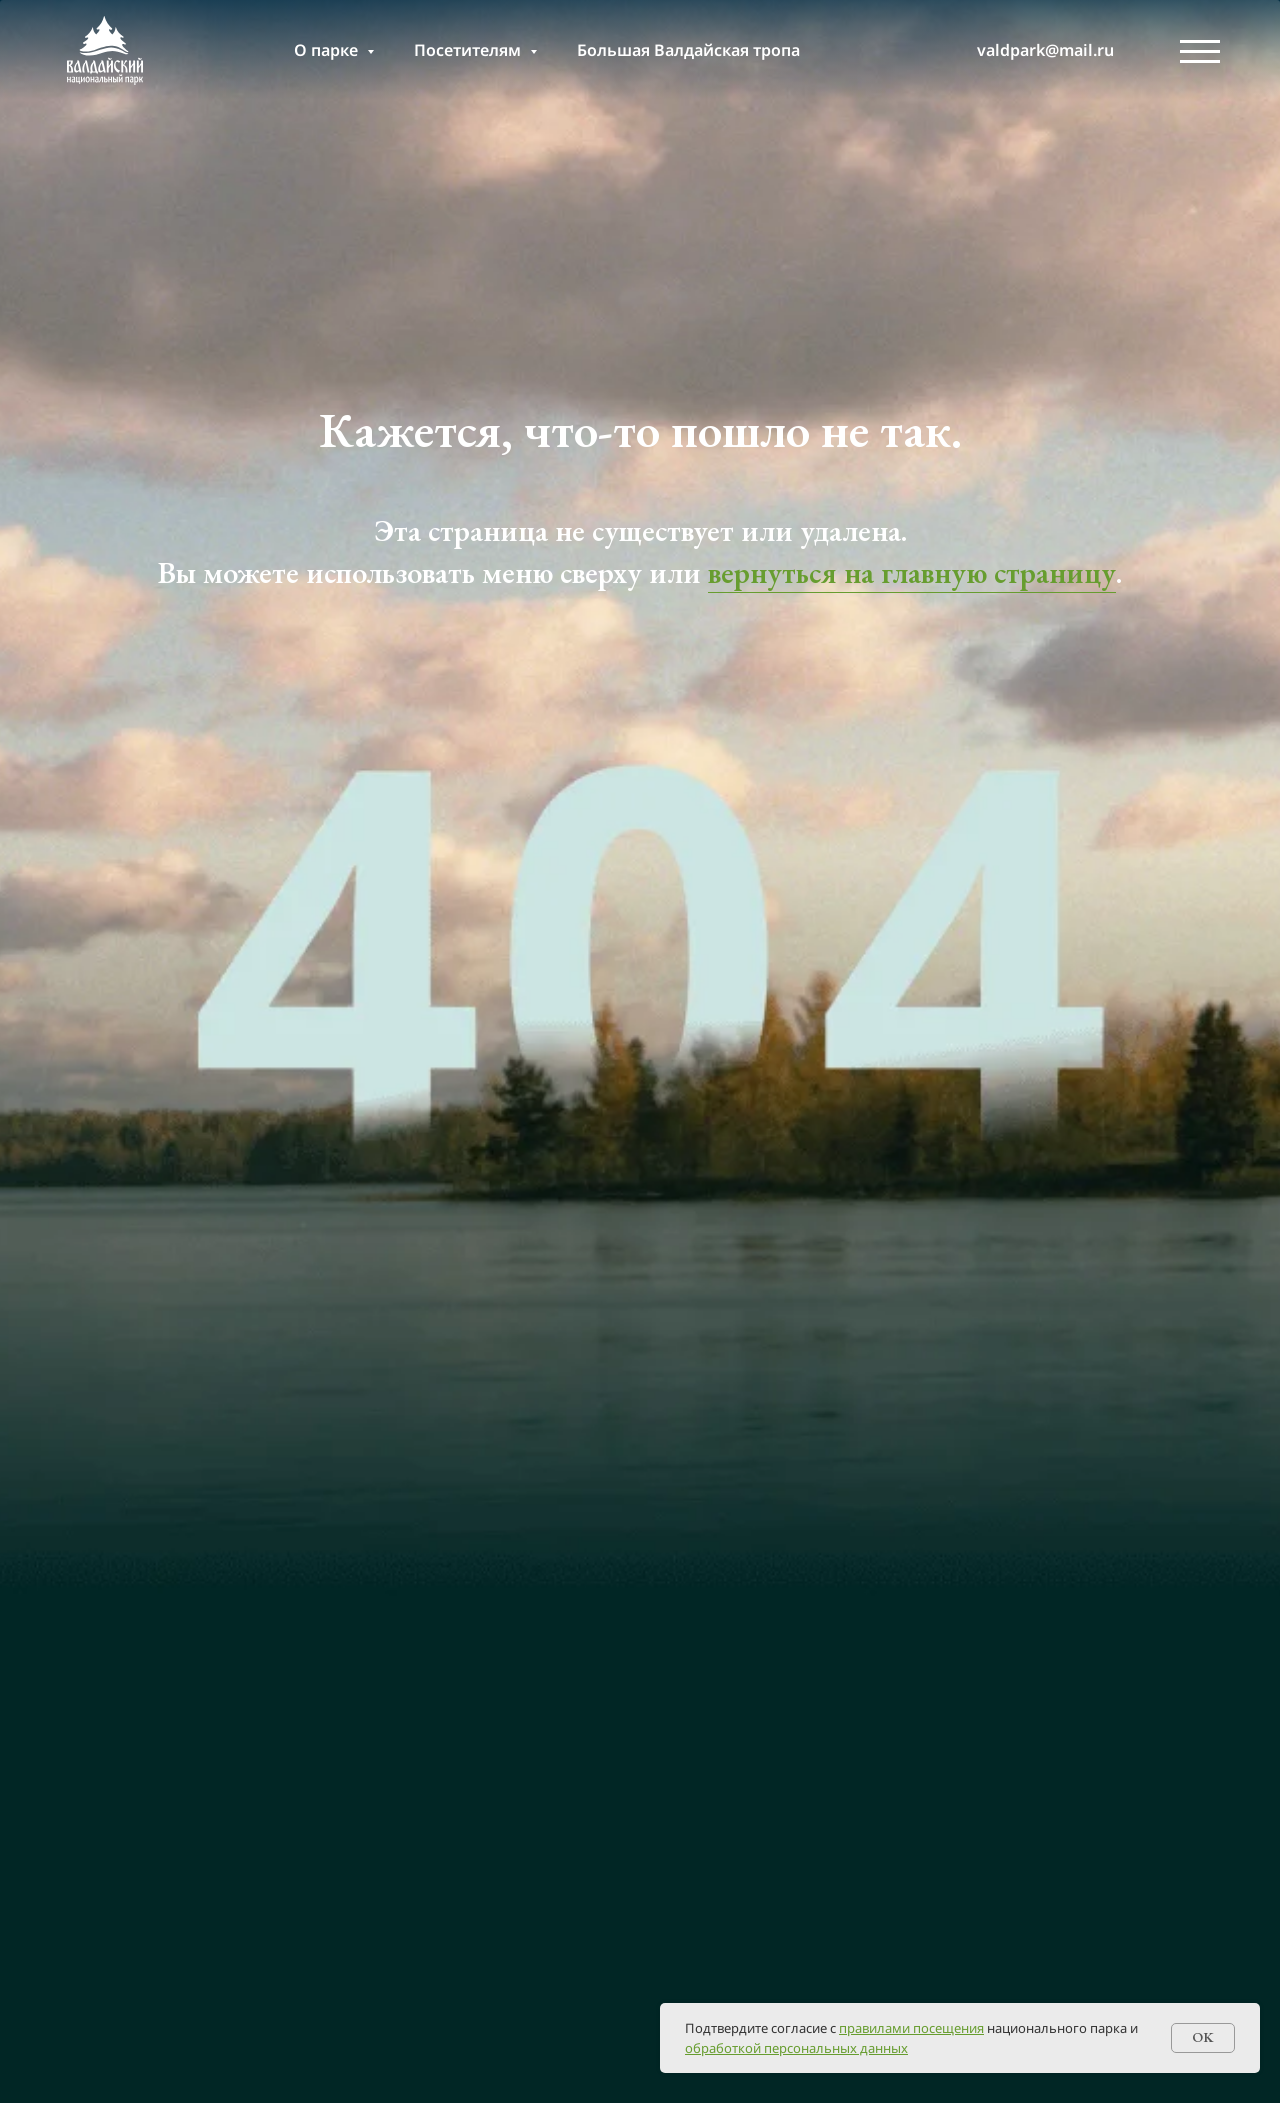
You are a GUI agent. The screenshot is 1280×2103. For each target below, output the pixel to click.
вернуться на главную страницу (912, 572)
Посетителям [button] (469, 50)
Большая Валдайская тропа (688, 50)
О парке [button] (328, 50)
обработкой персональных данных (796, 2048)
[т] (920, 50)
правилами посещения (911, 2028)
